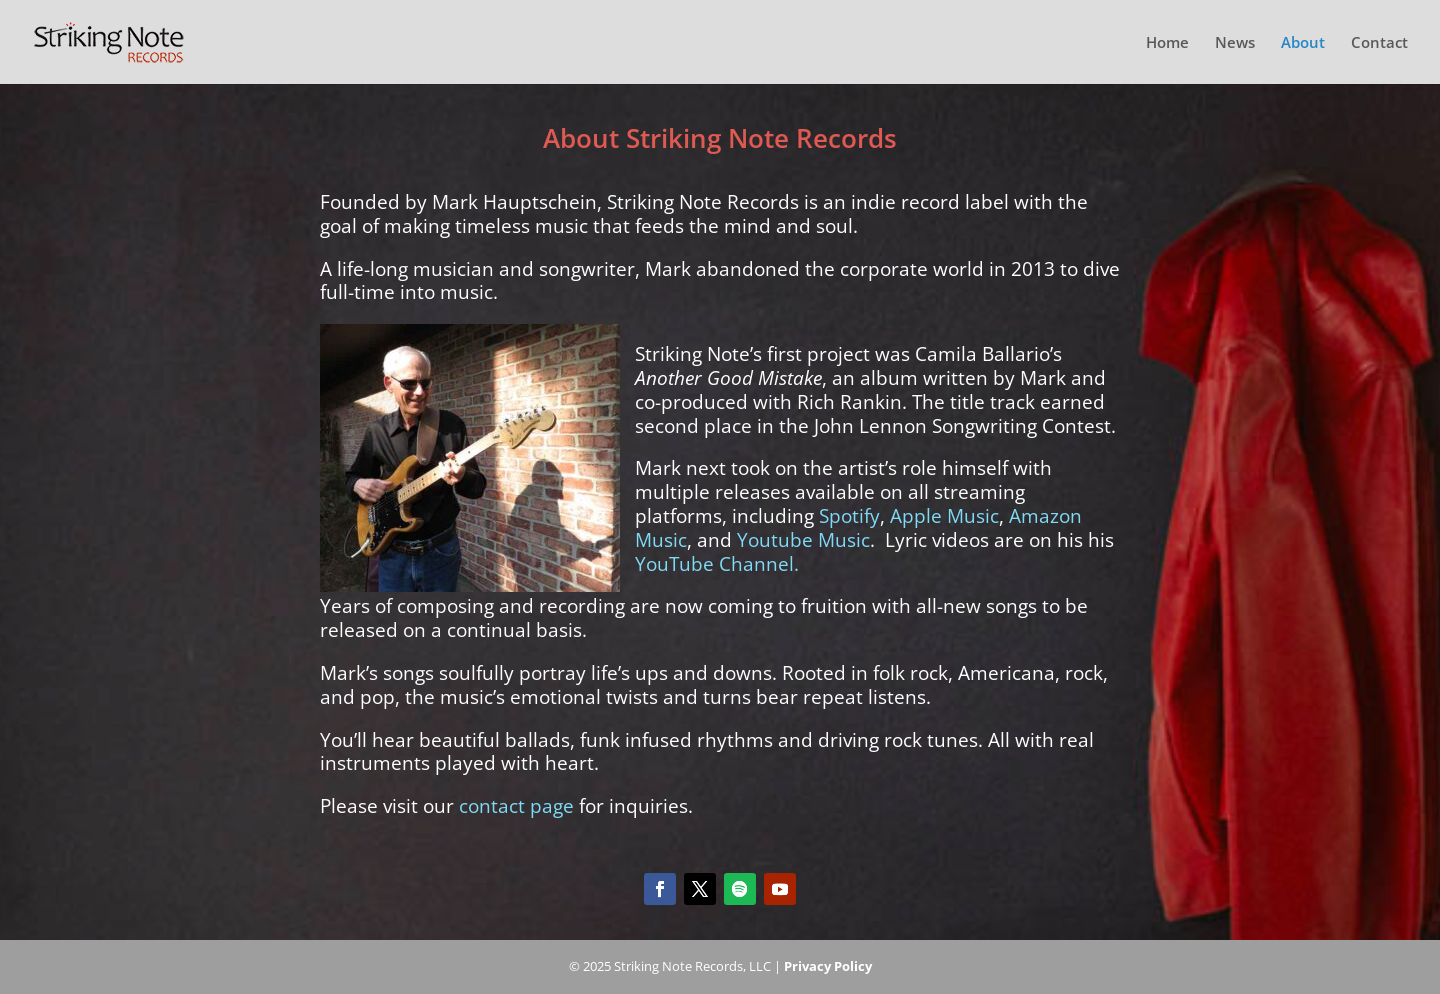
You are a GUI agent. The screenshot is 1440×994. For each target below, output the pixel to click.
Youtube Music (803, 540)
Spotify (849, 516)
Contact (1379, 43)
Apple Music (944, 516)
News (1235, 43)
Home (1167, 43)
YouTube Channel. (717, 564)
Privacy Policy (828, 966)
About (1303, 43)
